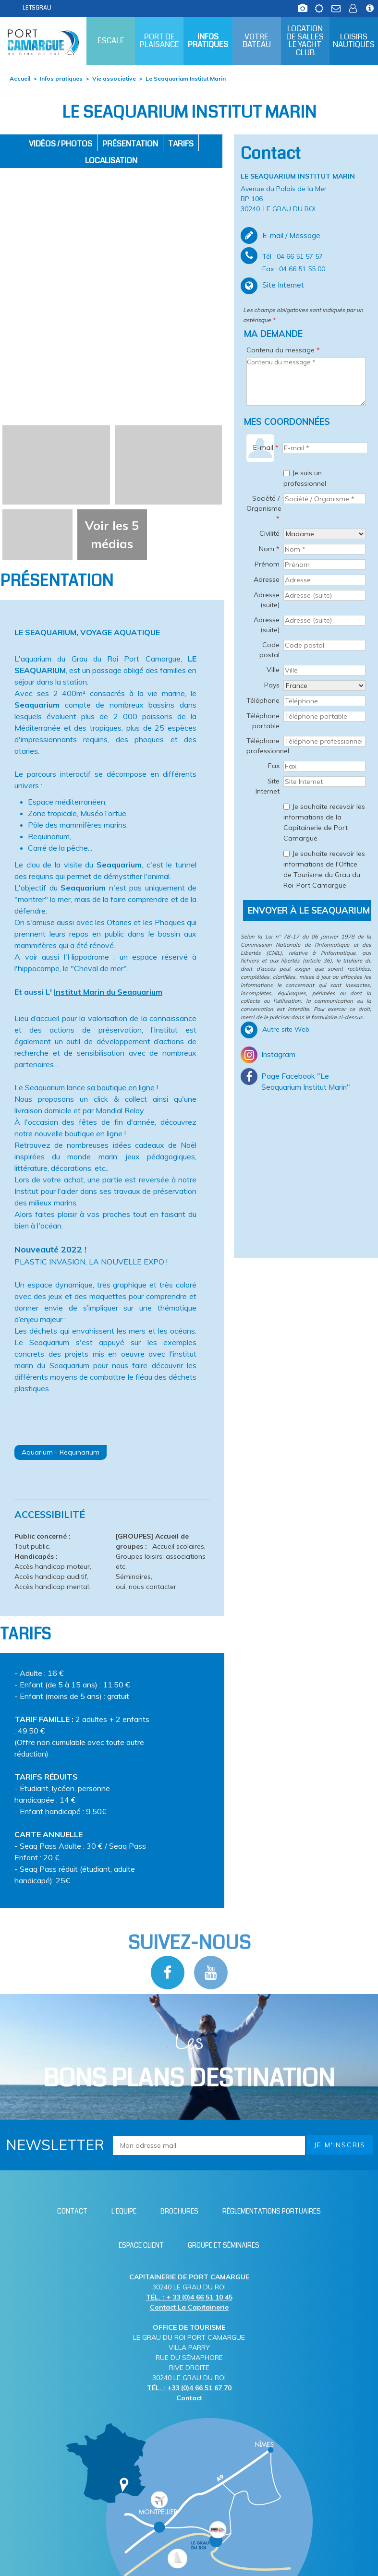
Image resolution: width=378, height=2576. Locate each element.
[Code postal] (324, 645)
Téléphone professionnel (264, 745)
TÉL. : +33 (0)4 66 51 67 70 (189, 2387)
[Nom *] (324, 549)
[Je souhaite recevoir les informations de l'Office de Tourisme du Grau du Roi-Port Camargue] (286, 854)
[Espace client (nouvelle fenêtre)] (353, 6)
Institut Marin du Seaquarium (108, 992)
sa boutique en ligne (121, 1087)
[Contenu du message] (306, 382)
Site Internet (268, 786)
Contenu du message (283, 350)
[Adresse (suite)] (324, 595)
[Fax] (324, 766)
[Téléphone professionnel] (324, 741)
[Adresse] (324, 580)
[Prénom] (324, 564)
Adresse (267, 579)
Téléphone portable (263, 720)
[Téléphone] (324, 701)
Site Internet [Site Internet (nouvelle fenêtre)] (283, 284)
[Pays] (324, 685)
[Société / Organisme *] (324, 499)
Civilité (269, 533)
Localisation (111, 160)
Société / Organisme (263, 508)
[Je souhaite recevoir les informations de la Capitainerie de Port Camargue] (286, 807)
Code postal (269, 649)
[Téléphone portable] (324, 716)
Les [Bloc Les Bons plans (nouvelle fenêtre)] (189, 2062)
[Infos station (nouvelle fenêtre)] (370, 6)
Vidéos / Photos (60, 143)
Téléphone (263, 700)
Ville (273, 669)
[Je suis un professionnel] (286, 473)
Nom (269, 548)
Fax (274, 765)
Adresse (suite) (267, 599)
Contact (189, 2398)
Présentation (130, 143)
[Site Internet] (324, 781)
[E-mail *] (325, 448)
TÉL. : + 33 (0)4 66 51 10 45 (189, 2297)
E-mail (266, 447)
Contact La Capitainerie (189, 2307)
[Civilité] (324, 534)
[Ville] (324, 670)
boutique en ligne (92, 1133)
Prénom (267, 564)
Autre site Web (285, 1029)
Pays (272, 685)
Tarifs (181, 143)
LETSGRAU (37, 7)
